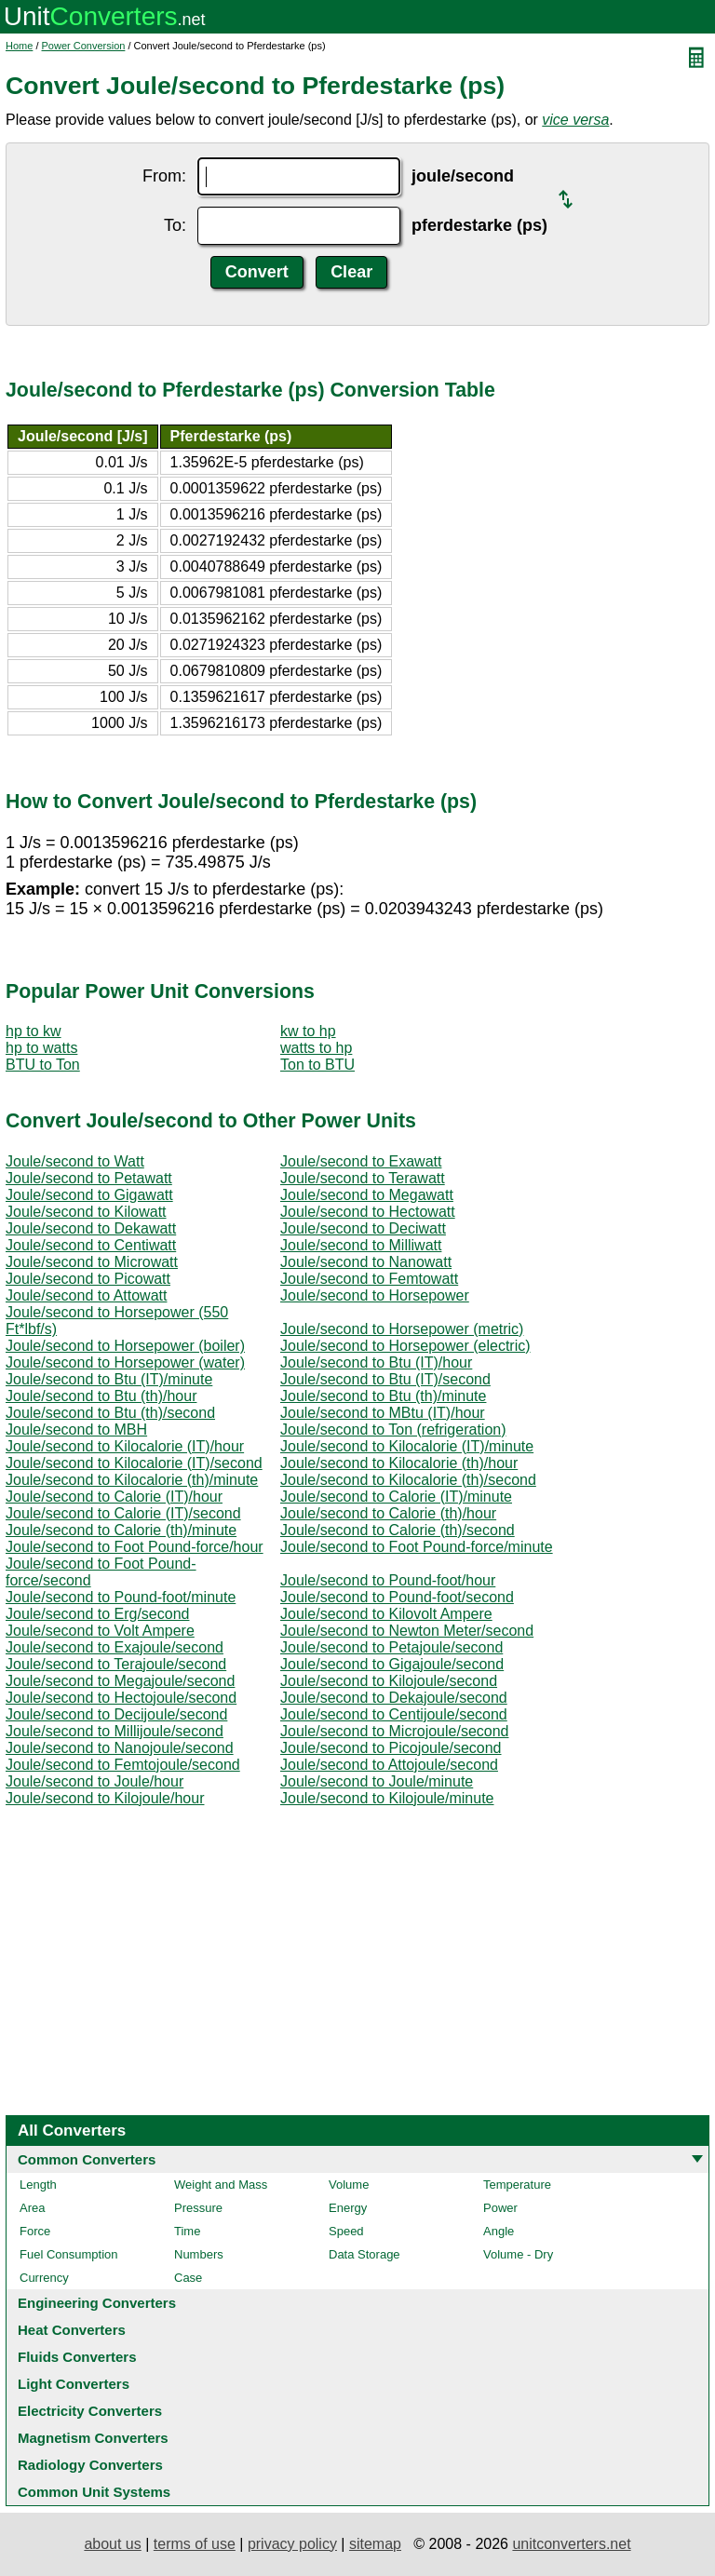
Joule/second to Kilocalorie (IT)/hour (125, 1446)
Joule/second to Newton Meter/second (406, 1631)
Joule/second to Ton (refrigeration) (393, 1429)
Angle (498, 2231)
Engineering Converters (97, 2303)
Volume (349, 2185)
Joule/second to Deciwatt (363, 1228)
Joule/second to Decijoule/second (116, 1714)
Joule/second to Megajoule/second (120, 1681)
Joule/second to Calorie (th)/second (397, 1530)
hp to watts (41, 1048)
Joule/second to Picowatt (88, 1279)
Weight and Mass (220, 2185)
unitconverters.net (571, 2544)
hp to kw (33, 1031)
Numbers (198, 2254)
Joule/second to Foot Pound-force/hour (134, 1547)
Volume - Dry (518, 2254)
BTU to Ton (43, 1064)
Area (32, 2208)
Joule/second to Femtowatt (369, 1279)
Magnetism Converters (93, 2438)
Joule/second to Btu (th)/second (110, 1413)
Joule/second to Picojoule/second (391, 1748)
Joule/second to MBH (76, 1429)
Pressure (198, 2208)
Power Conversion (84, 45)
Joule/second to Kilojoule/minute (386, 1798)
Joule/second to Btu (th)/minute (383, 1396)
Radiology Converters (90, 2465)
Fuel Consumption (69, 2254)
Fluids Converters (77, 2357)
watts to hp (316, 1048)
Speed (346, 2231)
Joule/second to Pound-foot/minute (121, 1597)
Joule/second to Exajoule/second (114, 1647)
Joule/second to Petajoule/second (391, 1647)
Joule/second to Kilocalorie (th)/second (408, 1480)
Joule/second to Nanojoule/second (120, 1748)
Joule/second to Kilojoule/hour (105, 1798)
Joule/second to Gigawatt (89, 1195)
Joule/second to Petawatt (89, 1178)
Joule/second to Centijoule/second (393, 1714)
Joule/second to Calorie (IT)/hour (114, 1496)
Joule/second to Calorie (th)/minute (121, 1530)
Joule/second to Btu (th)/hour (101, 1396)
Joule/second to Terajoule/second (116, 1664)
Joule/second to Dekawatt (91, 1228)
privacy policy (292, 2544)
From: (164, 176)
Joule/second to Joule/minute (376, 1781)
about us (112, 2544)
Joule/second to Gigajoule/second (392, 1664)
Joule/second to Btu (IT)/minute (109, 1379)
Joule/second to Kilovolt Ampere (386, 1614)
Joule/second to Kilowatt (86, 1212)
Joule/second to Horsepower (374, 1295)
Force (35, 2231)
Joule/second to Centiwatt (91, 1245)
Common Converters (86, 2159)
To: (175, 225)
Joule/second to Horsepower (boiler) (125, 1346)
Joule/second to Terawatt (362, 1178)
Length (38, 2185)
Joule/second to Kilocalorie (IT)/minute (406, 1446)
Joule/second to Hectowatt (367, 1212)
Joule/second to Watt (75, 1161)
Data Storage (364, 2254)
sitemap (375, 2544)
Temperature (517, 2185)
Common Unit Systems (94, 2492)
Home (19, 45)
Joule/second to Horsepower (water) (125, 1362)
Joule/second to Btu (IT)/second (385, 1379)
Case (188, 2278)
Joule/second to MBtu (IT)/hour (382, 1413)
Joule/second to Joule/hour (94, 1781)
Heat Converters (72, 2330)
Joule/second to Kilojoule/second (388, 1681)
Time (187, 2231)
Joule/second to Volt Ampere (100, 1631)
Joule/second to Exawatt (360, 1161)
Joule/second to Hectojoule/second (121, 1698)
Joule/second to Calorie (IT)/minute (396, 1496)
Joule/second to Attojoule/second (389, 1765)
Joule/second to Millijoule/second (114, 1731)
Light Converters (73, 2384)
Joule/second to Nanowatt (366, 1262)
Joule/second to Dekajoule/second (393, 1698)
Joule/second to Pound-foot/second (397, 1597)
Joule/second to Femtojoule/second (123, 1765)
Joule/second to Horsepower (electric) (405, 1346)
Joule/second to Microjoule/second (394, 1731)
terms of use (195, 2544)
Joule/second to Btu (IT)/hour (376, 1362)
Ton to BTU (317, 1064)
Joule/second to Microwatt (92, 1262)
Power (500, 2208)
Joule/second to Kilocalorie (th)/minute (132, 1480)
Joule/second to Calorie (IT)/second (123, 1513)
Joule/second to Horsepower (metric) (401, 1329)
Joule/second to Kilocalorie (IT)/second (134, 1463)
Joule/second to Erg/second (97, 1614)
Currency (44, 2278)
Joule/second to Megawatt (366, 1195)
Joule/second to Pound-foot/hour (387, 1580)
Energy (348, 2208)
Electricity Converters (90, 2411)
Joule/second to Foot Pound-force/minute (416, 1547)
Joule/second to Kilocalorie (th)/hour (399, 1463)
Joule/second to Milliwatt (360, 1245)
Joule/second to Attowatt (86, 1295)
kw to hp (308, 1031)
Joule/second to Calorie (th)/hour (388, 1513)
